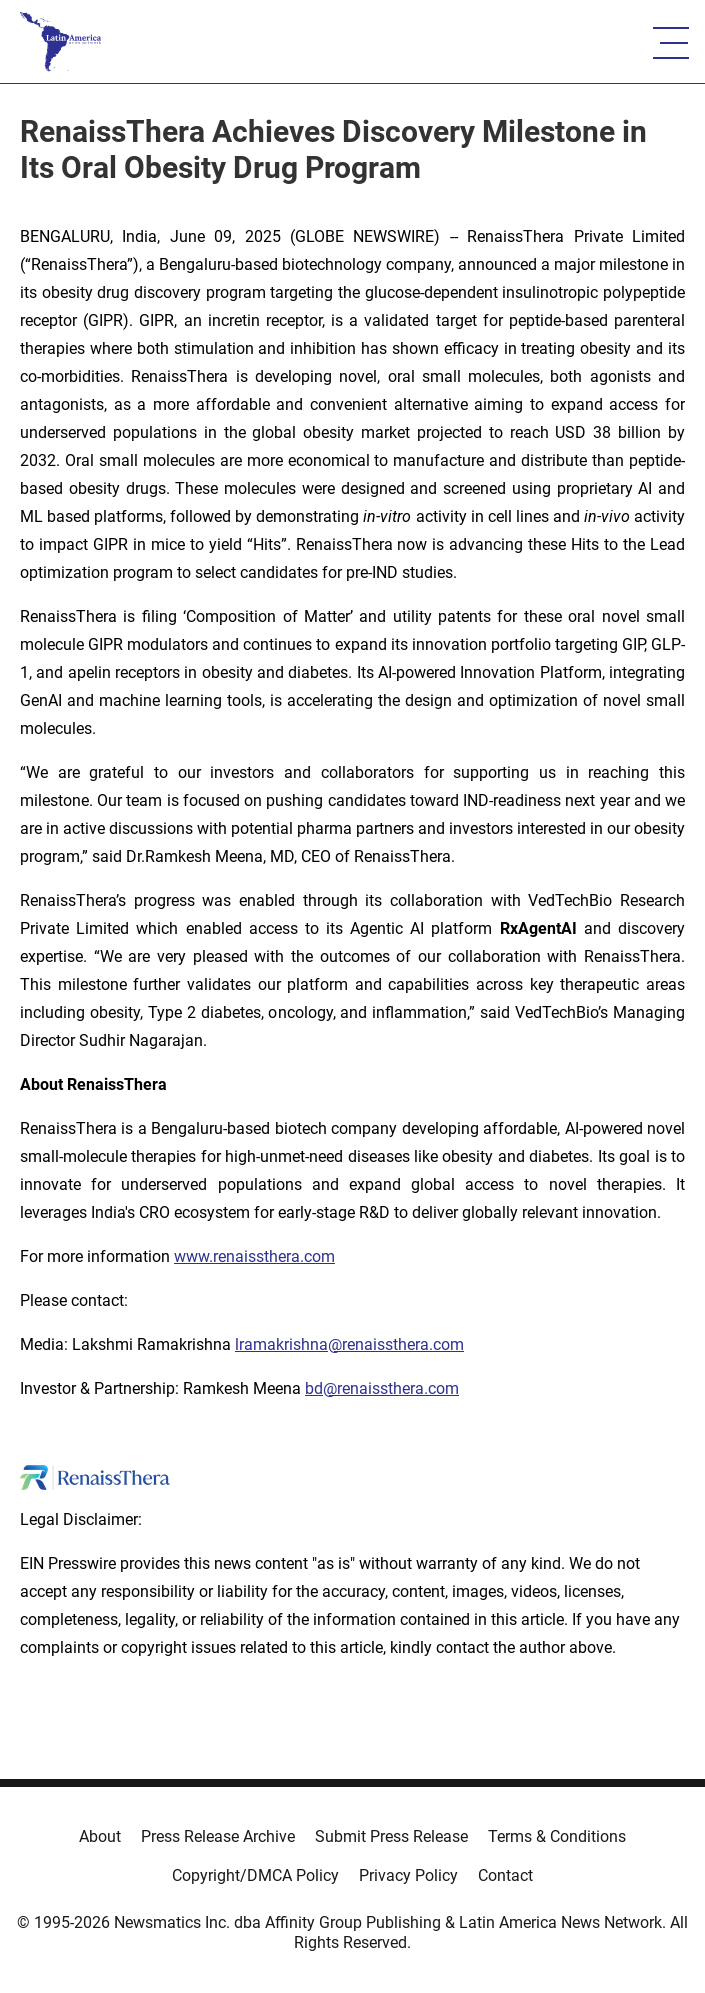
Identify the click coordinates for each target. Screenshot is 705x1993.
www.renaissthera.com (254, 1256)
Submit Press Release (391, 1836)
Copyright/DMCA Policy (255, 1875)
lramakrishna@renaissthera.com (349, 1344)
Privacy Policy (408, 1875)
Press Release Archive (218, 1836)
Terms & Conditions (557, 1836)
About (100, 1836)
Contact (505, 1875)
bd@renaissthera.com (382, 1388)
